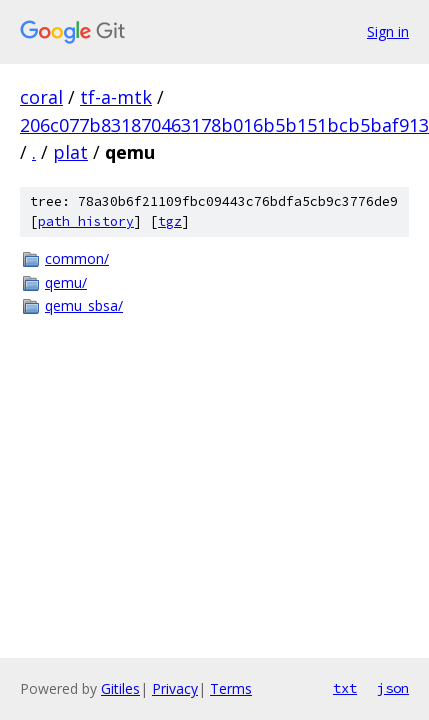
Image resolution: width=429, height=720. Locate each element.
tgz (170, 221)
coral (41, 97)
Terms (231, 688)
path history (86, 221)
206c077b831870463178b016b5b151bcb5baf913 (224, 125)
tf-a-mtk (116, 97)
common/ (77, 258)
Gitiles (120, 688)
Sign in (388, 31)
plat (70, 152)
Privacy (175, 688)
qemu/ (66, 282)
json (393, 688)
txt (345, 688)
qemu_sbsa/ (84, 305)
